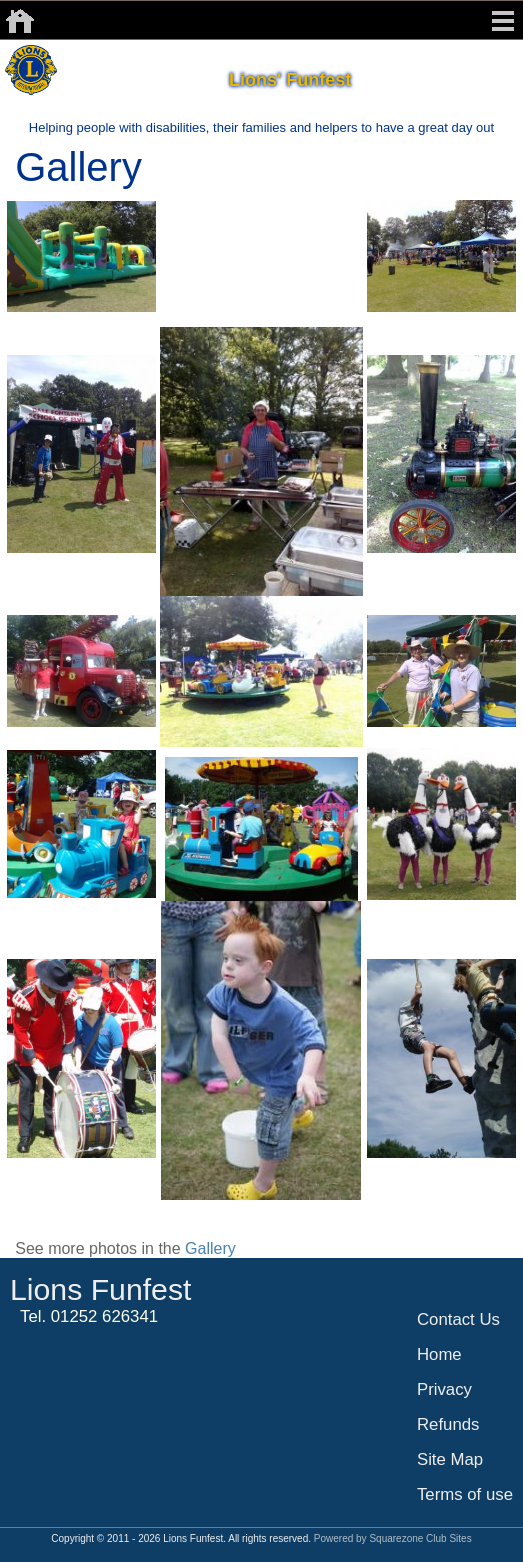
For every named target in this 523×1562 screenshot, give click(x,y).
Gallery (210, 1248)
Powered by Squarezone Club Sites (393, 1538)
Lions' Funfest (290, 80)
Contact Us (458, 1319)
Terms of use (465, 1494)
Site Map (450, 1459)
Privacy (444, 1389)
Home (439, 1354)
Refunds (448, 1424)
